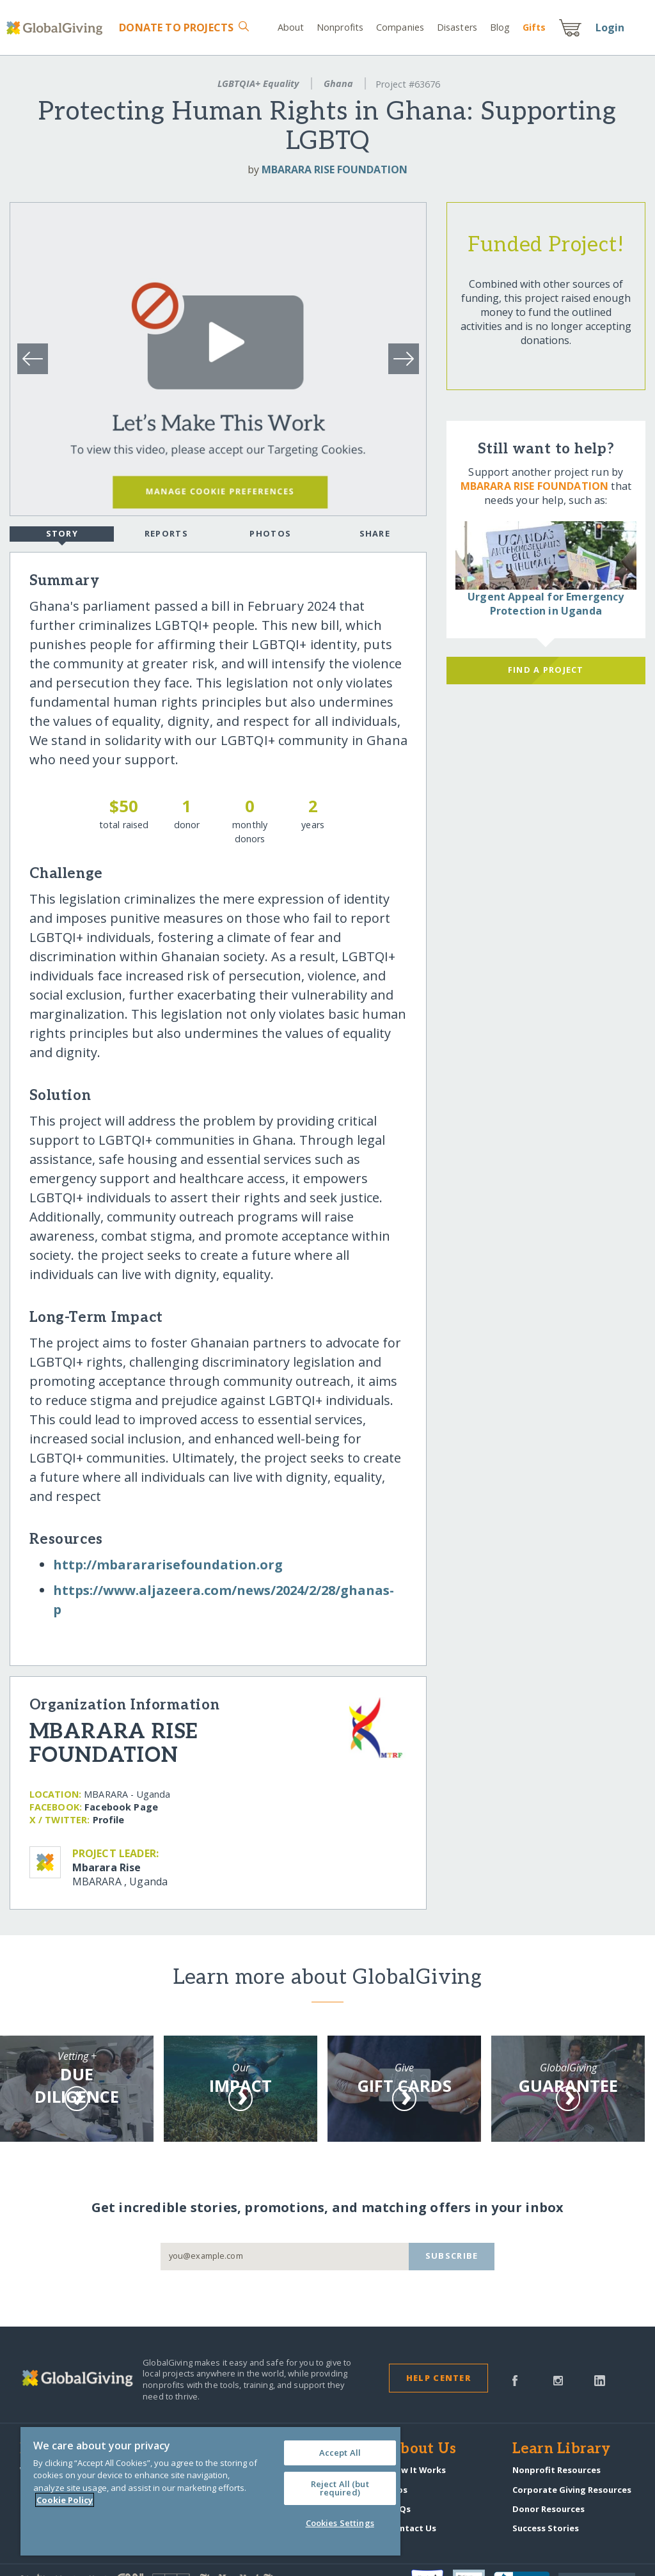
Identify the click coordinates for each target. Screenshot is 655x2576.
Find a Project (546, 669)
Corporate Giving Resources (571, 2489)
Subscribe (451, 2255)
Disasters (457, 27)
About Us (422, 2449)
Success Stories (545, 2528)
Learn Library (561, 2449)
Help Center (438, 2378)
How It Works (417, 2470)
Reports (166, 533)
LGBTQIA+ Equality (258, 83)
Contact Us (412, 2528)
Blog (500, 27)
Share (374, 533)
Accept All (340, 2452)
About (291, 27)
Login (610, 27)
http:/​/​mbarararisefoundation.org (168, 1564)
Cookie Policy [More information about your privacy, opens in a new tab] (64, 2500)
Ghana (338, 83)
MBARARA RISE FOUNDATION (334, 169)
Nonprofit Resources (556, 2470)
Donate (176, 27)
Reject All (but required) (340, 2488)
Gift (534, 27)
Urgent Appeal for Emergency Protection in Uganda (546, 604)
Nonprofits (340, 27)
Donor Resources (548, 2509)
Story (62, 535)
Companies (400, 27)
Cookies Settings (340, 2523)
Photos (270, 533)
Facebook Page (121, 1807)
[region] (210, 2491)
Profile (109, 1820)
